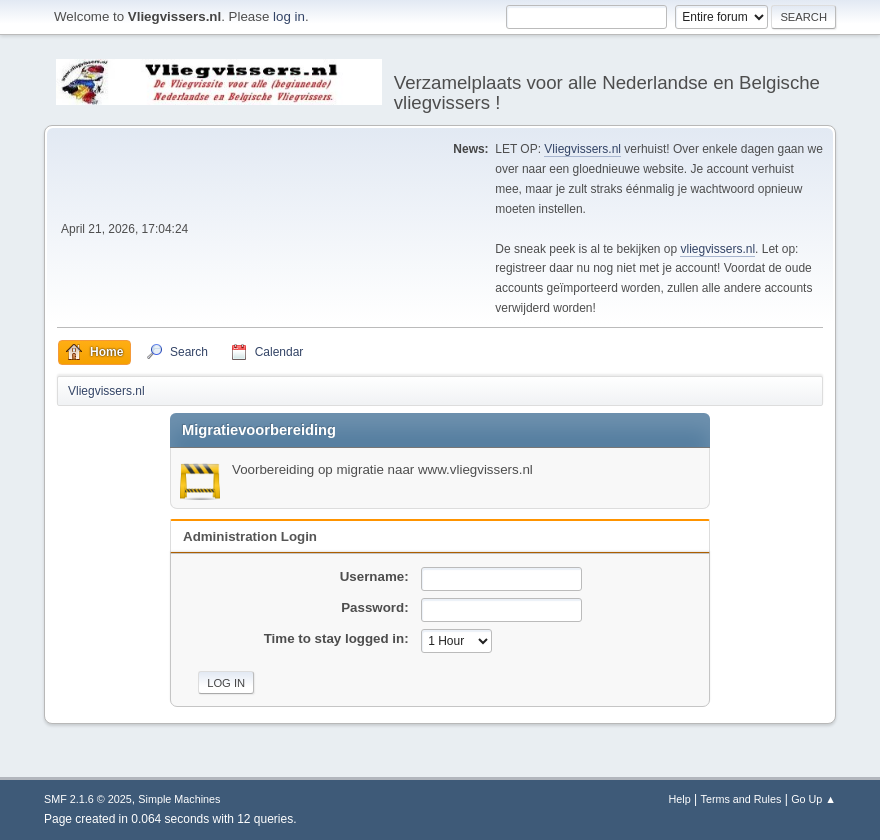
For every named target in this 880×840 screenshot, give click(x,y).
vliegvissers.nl (717, 249)
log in (289, 16)
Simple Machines (179, 799)
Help (680, 799)
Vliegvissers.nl (582, 149)
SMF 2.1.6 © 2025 (88, 799)
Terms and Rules (741, 799)
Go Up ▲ (813, 799)
